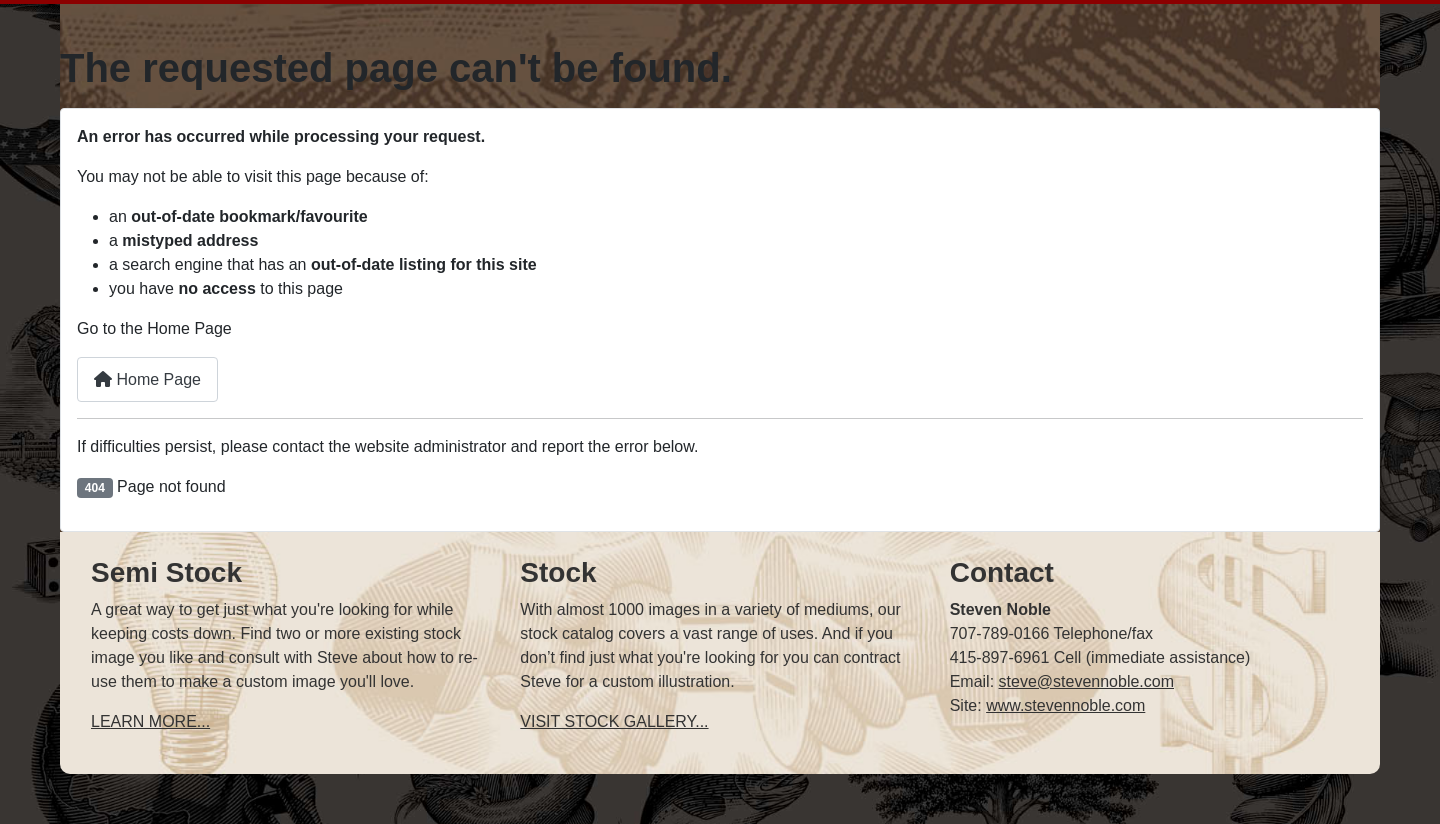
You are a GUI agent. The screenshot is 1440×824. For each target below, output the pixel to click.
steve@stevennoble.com (1086, 681)
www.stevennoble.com (1065, 705)
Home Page (147, 379)
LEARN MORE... (150, 721)
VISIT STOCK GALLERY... (614, 721)
